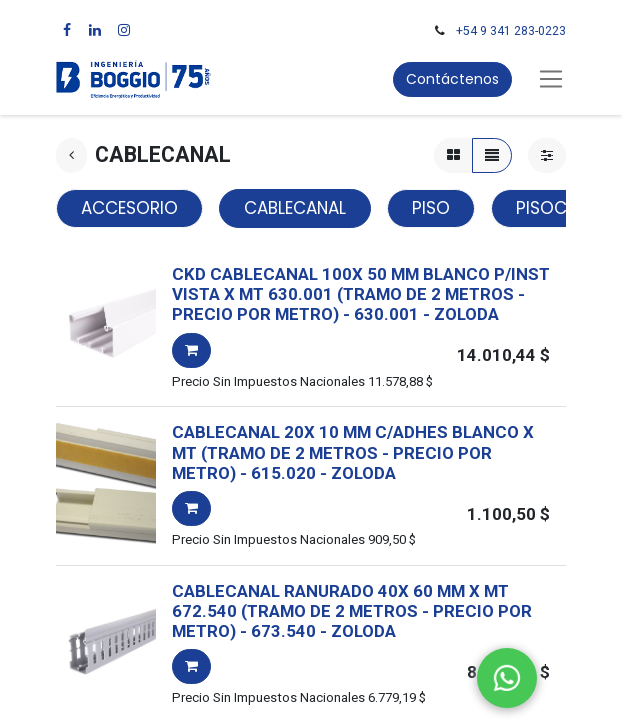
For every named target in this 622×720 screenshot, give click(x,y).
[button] (191, 350)
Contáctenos (452, 79)
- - (421, 314)
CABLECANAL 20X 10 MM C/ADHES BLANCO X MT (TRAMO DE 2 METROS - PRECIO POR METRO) (353, 452)
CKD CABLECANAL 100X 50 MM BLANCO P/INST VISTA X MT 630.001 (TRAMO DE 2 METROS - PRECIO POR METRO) (361, 294)
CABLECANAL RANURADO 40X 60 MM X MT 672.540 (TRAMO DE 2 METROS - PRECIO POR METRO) (352, 611)
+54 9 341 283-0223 (511, 31)
